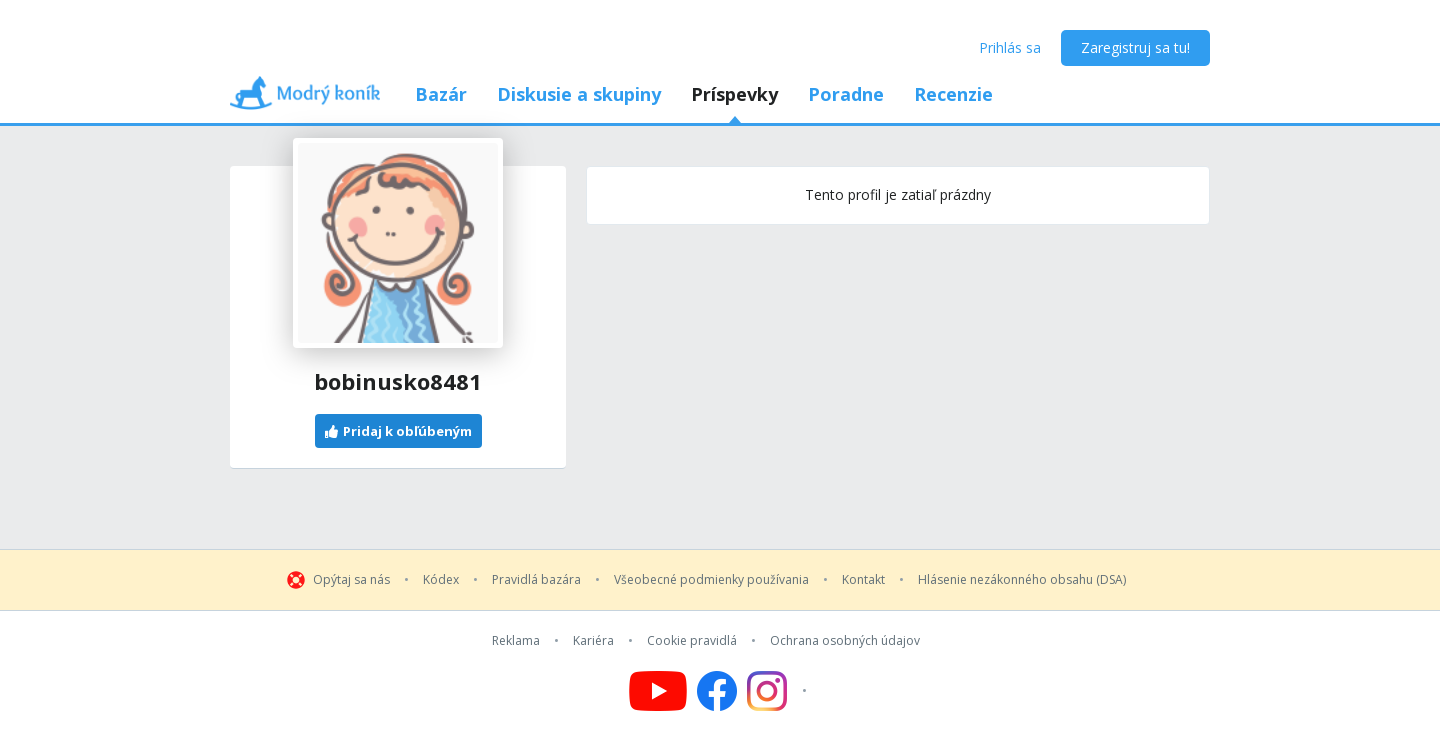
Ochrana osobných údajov (845, 641)
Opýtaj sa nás (351, 580)
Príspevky (734, 94)
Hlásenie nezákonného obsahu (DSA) (1022, 580)
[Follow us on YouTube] (658, 691)
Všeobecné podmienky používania (711, 580)
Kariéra (593, 641)
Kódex (441, 580)
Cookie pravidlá (692, 641)
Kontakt (863, 580)
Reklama (516, 641)
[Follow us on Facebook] (717, 691)
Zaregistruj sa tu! (1135, 47)
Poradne (846, 94)
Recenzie (953, 94)
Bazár (441, 94)
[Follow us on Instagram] (779, 691)
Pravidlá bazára (536, 580)
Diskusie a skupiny (579, 94)
